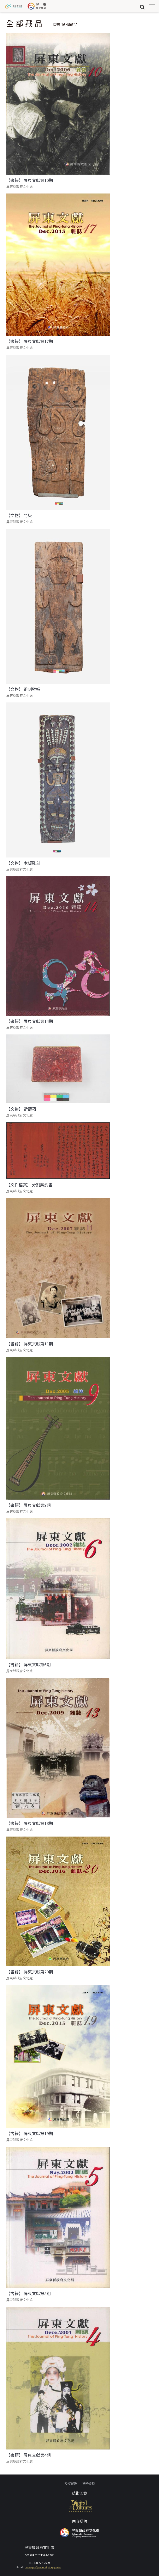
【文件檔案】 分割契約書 (29, 1184)
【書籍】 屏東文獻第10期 (29, 180)
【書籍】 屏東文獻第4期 (28, 2455)
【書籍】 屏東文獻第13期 (29, 1823)
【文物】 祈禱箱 (21, 1108)
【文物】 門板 (19, 515)
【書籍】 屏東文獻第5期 (28, 2293)
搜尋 (142, 6)
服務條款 (88, 2483)
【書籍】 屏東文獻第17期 (29, 341)
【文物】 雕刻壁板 (23, 689)
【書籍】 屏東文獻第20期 (29, 1971)
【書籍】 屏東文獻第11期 (29, 1343)
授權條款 (70, 2483)
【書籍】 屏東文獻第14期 (29, 1021)
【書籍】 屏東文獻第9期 (28, 1505)
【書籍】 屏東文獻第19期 (29, 2133)
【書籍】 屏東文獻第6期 (28, 1664)
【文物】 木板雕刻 (23, 863)
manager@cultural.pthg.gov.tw (43, 2567)
